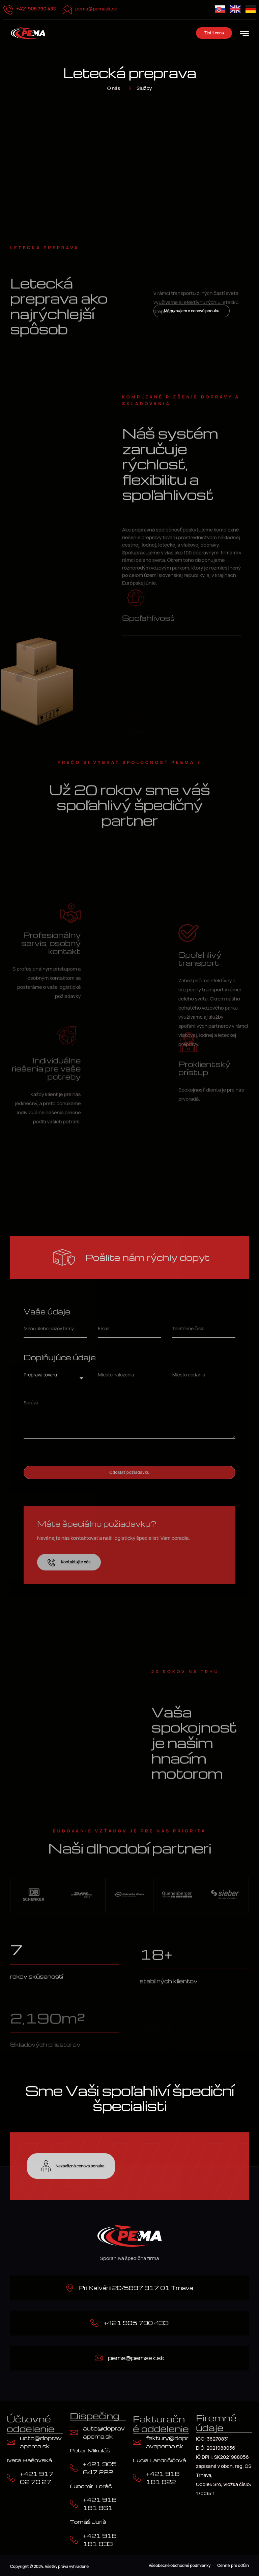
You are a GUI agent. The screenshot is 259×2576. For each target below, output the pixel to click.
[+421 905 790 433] (94, 2323)
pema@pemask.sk (96, 8)
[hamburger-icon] (244, 33)
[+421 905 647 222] (74, 2468)
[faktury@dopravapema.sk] (137, 2442)
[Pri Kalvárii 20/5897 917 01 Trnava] (70, 2288)
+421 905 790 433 (36, 8)
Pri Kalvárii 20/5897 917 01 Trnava (136, 2287)
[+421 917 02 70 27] (11, 2478)
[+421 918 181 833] (74, 2540)
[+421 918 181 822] (137, 2478)
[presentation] (75, 1452)
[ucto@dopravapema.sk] (11, 2442)
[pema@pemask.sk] (99, 2358)
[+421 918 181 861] (74, 2504)
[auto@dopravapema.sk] (74, 2432)
